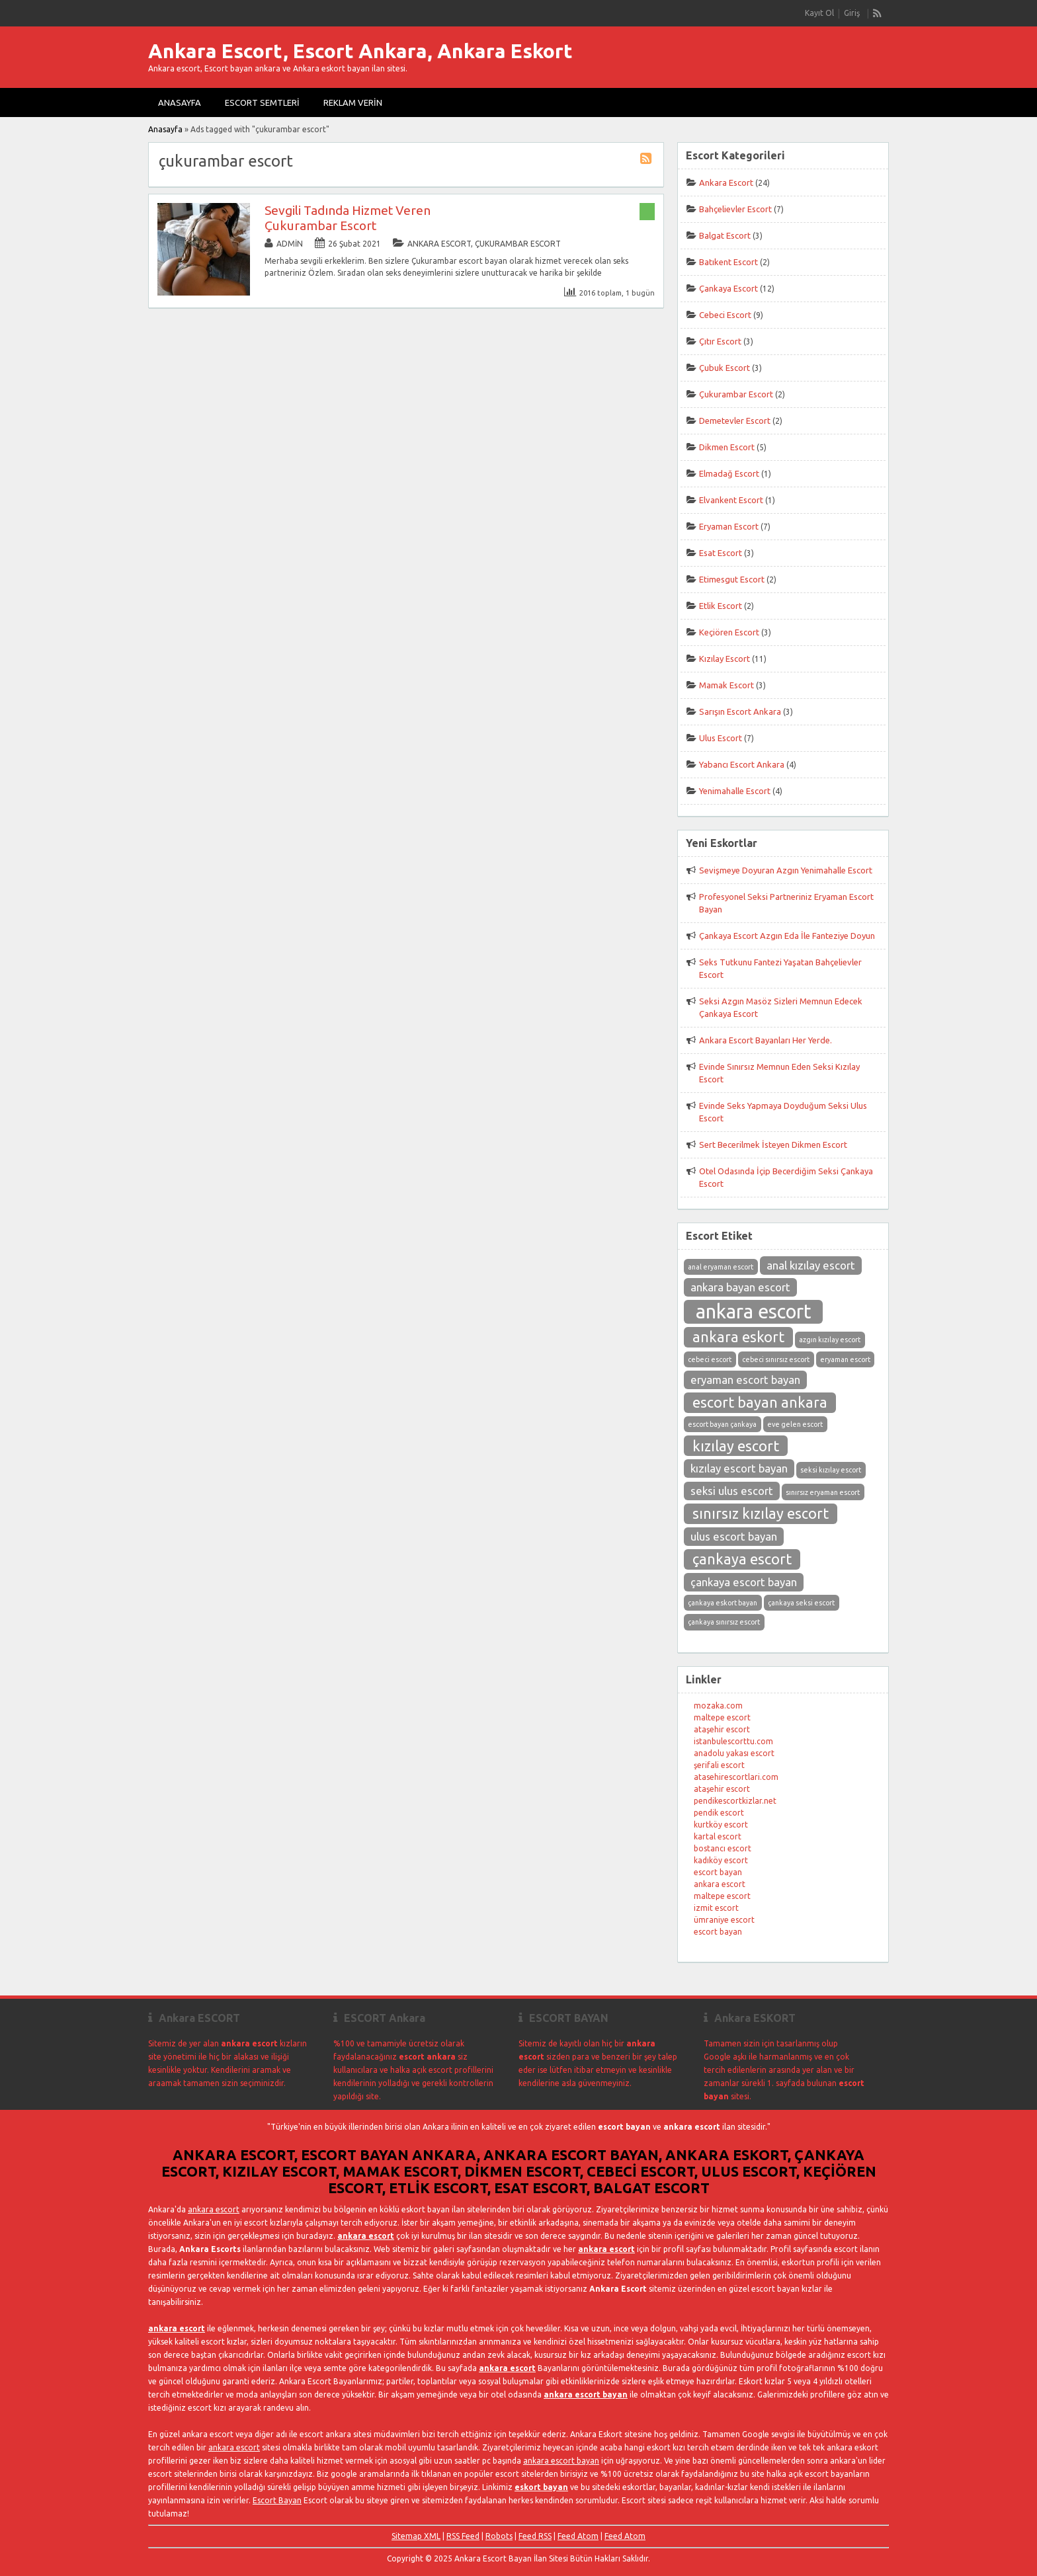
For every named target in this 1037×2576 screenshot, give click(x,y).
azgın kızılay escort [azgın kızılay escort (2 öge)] (829, 1340)
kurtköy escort (721, 1824)
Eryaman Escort (729, 526)
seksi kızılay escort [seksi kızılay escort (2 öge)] (830, 1470)
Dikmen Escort (727, 447)
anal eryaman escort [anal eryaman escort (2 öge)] (720, 1267)
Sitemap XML (416, 2536)
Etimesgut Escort (732, 579)
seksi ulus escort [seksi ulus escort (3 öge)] (731, 1490)
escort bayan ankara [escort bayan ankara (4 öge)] (759, 1402)
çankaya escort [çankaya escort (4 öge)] (742, 1559)
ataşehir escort (722, 1729)
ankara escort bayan (586, 2394)
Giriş (852, 13)
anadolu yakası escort (734, 1753)
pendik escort (719, 1812)
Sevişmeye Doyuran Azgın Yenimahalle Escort (785, 870)
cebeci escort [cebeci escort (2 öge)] (709, 1359)
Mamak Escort (726, 685)
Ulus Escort (720, 738)
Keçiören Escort (729, 632)
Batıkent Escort (728, 261)
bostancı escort (722, 1848)
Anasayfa (179, 102)
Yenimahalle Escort (734, 790)
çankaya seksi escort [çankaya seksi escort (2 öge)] (801, 1603)
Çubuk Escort (724, 367)
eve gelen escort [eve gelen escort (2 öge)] (795, 1424)
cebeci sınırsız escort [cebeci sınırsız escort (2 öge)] (775, 1359)
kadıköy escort (721, 1860)
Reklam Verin (352, 102)
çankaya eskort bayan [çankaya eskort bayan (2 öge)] (722, 1603)
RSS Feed (462, 2536)
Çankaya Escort (728, 288)
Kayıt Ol (819, 13)
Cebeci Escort (725, 314)
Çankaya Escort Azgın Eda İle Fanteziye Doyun (787, 935)
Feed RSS (535, 2536)
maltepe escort (722, 1717)
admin (289, 243)
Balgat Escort (725, 235)
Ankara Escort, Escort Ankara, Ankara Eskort (360, 51)
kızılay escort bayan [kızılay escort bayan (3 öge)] (739, 1468)
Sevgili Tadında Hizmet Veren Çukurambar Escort (348, 218)
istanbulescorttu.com (733, 1741)
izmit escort (716, 1908)
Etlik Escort (720, 605)
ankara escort (719, 1884)
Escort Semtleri (262, 102)
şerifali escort (719, 1765)
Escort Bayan (277, 2500)
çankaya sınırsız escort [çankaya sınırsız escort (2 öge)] (724, 1622)
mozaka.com (718, 1705)
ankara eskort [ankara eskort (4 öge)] (738, 1337)
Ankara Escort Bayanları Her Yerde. (765, 1040)
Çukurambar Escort (518, 243)
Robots (499, 2536)
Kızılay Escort (724, 658)
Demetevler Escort (734, 420)
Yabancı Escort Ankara (741, 764)
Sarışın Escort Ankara (740, 711)
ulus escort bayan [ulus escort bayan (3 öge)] (733, 1536)
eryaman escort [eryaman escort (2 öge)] (845, 1359)
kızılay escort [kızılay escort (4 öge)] (735, 1446)
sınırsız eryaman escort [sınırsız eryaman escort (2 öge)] (823, 1492)
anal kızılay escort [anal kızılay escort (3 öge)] (811, 1265)
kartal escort (717, 1836)
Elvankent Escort (731, 499)
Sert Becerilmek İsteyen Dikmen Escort (773, 1144)
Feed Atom (578, 2536)
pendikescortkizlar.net (735, 1800)
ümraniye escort (724, 1919)
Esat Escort (720, 552)
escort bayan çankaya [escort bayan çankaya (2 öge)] (722, 1424)
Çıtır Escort (720, 341)
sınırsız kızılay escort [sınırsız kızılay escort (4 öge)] (760, 1513)
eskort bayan (541, 2487)
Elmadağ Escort (729, 473)
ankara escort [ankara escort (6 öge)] (753, 1311)
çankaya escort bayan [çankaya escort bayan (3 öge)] (743, 1582)
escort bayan (718, 1872)
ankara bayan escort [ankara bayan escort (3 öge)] (740, 1287)
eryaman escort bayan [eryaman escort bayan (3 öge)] (745, 1379)
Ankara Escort (439, 243)
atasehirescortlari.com (736, 1777)
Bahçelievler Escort (735, 209)
